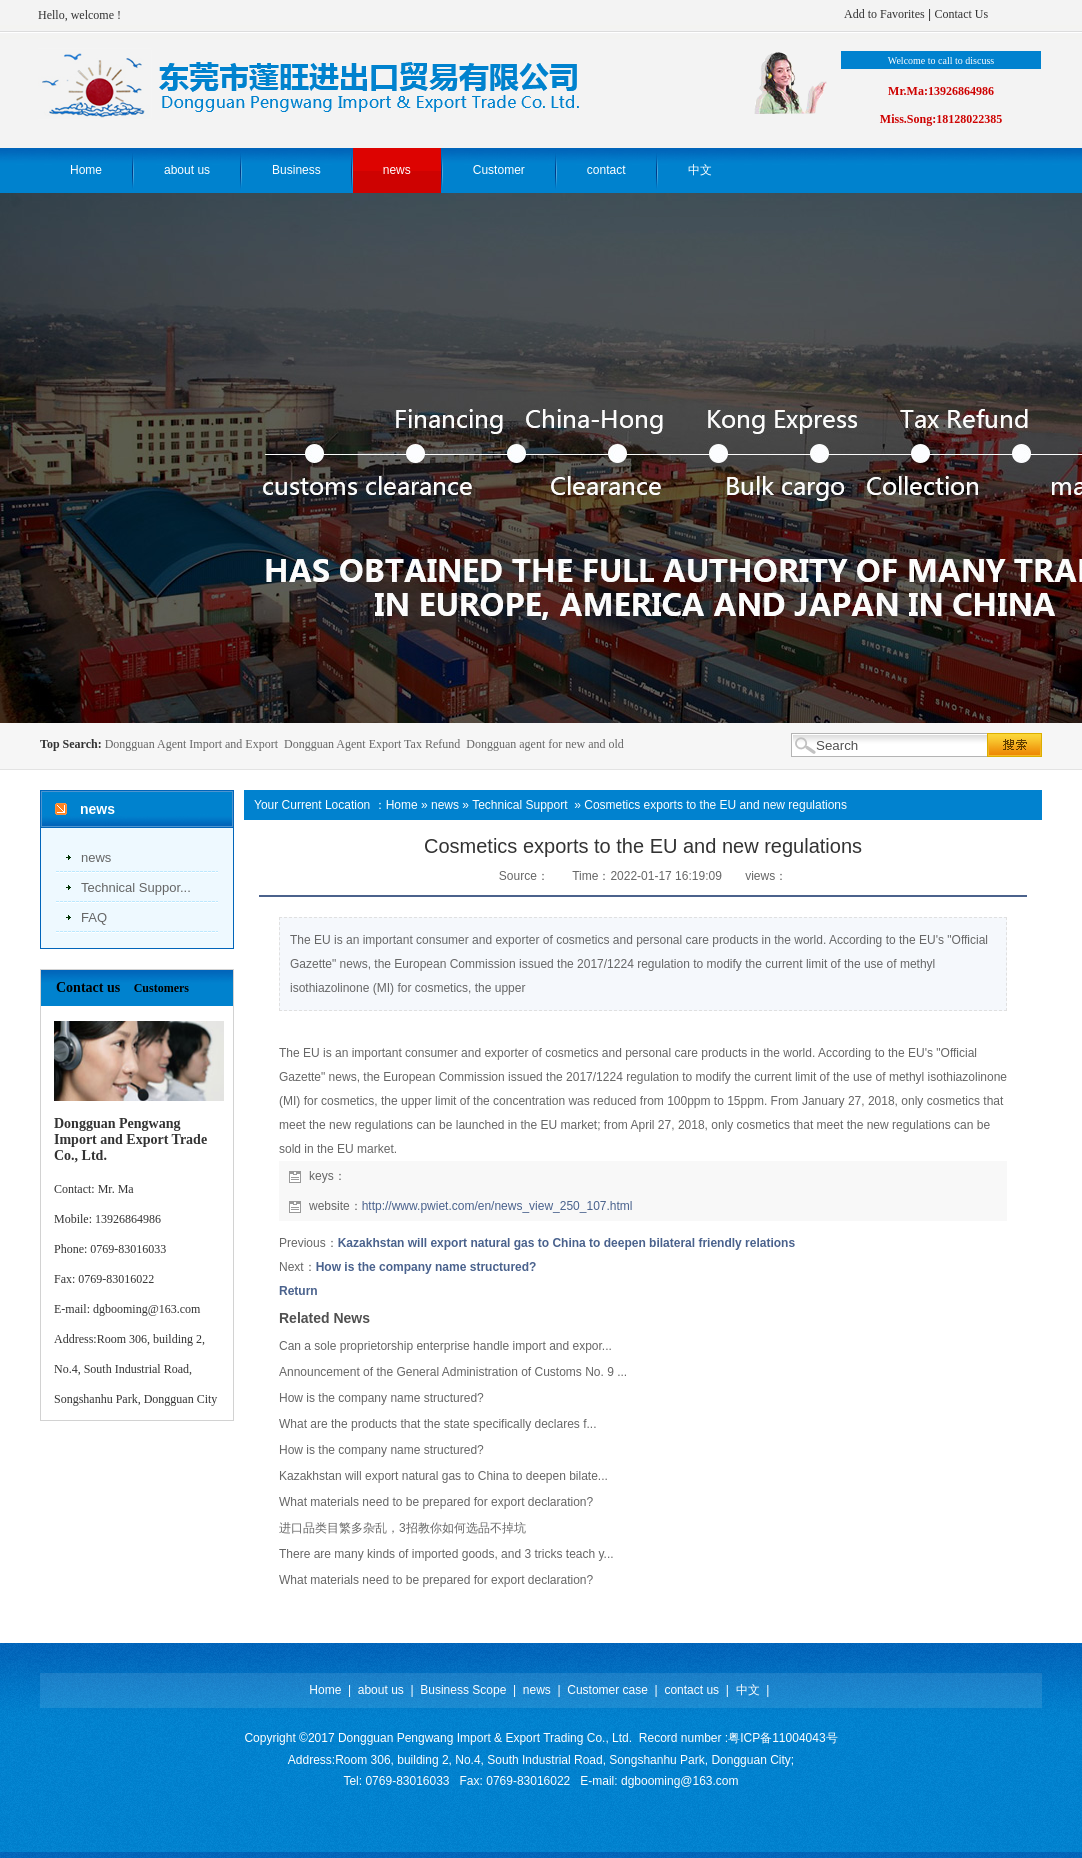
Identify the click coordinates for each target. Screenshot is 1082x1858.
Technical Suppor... (136, 887)
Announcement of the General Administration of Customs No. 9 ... (453, 1372)
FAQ (94, 917)
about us (381, 1690)
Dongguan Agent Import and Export (191, 744)
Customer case (607, 1690)
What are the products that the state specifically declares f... (438, 1424)
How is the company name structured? (426, 1267)
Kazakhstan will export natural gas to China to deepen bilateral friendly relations (566, 1243)
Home (402, 805)
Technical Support (519, 805)
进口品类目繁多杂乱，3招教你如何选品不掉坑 (402, 1528)
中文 (748, 1690)
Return (298, 1291)
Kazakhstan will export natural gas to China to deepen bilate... (443, 1476)
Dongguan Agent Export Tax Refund (372, 744)
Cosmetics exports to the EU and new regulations (715, 805)
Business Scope (463, 1690)
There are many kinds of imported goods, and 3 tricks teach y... (446, 1554)
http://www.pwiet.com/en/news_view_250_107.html (497, 1206)
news (96, 857)
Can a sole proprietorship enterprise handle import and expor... (445, 1346)
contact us (691, 1690)
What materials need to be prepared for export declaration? (436, 1502)
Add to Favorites (884, 14)
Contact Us (961, 14)
